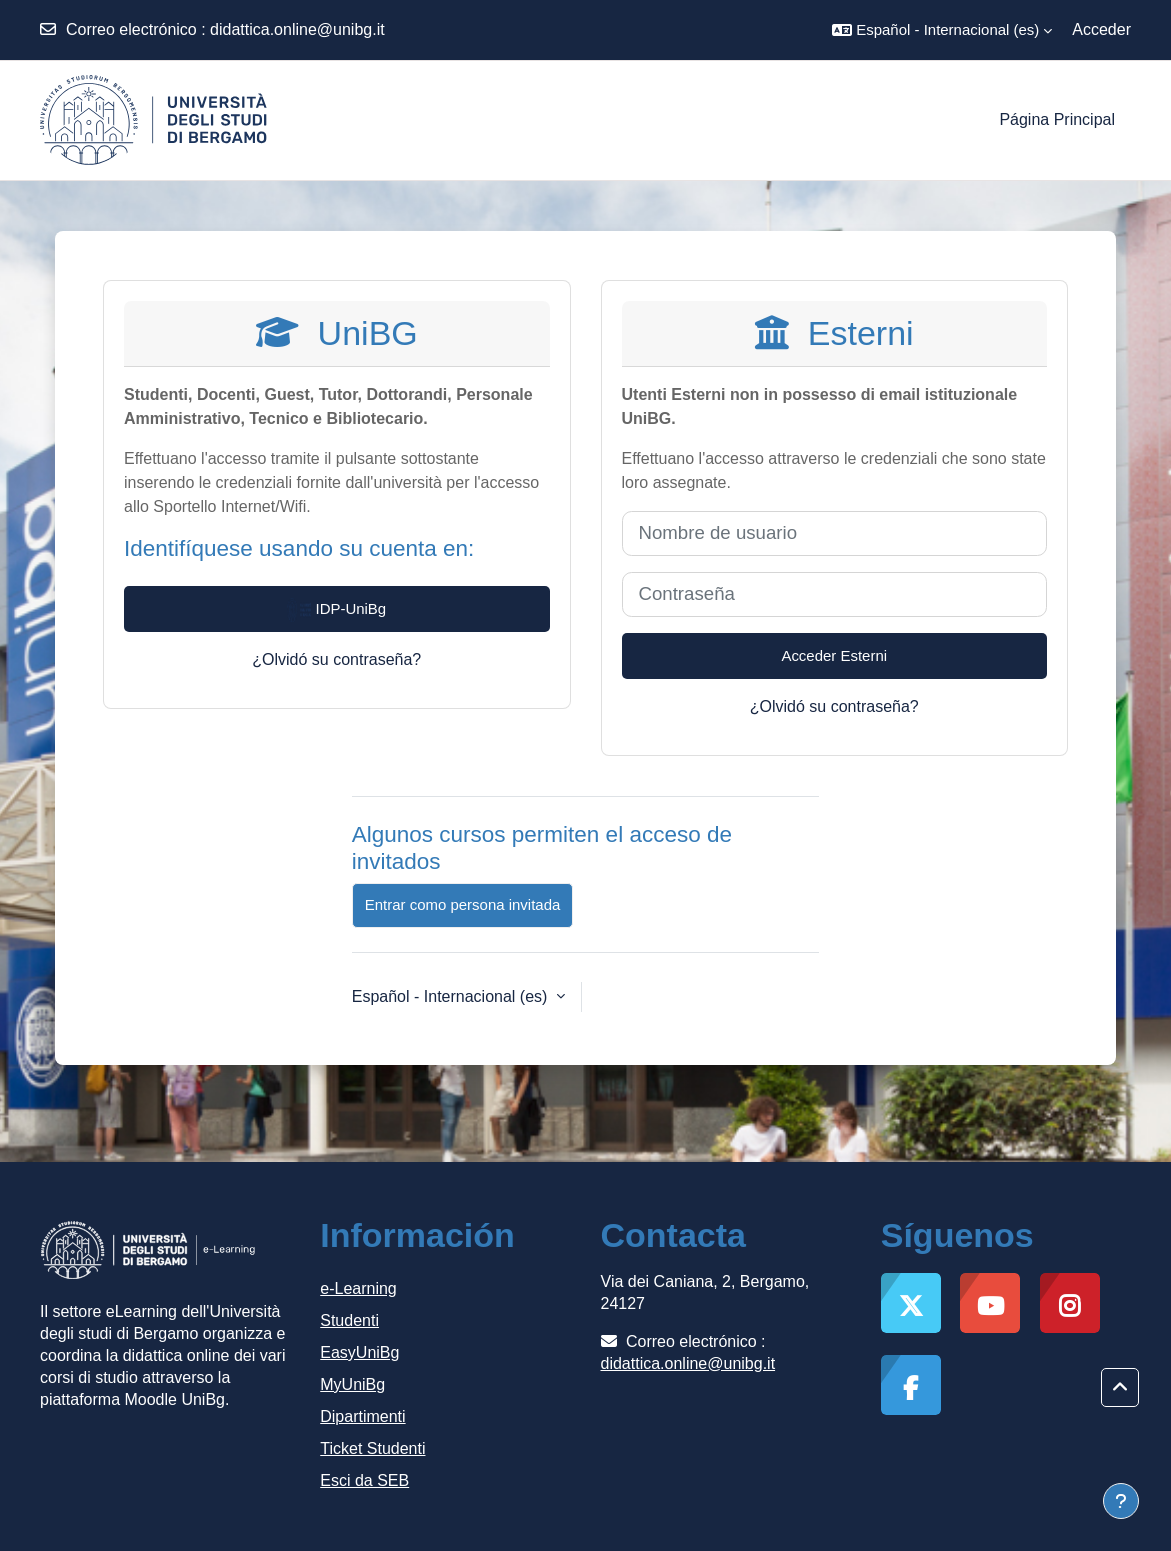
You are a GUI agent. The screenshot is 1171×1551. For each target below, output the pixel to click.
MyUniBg (352, 1384)
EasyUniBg (359, 1352)
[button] (942, 30)
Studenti (349, 1320)
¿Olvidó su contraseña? (336, 659)
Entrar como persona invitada (463, 904)
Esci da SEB (364, 1480)
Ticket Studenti (372, 1448)
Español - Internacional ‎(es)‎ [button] (452, 996)
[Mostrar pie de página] (1121, 1501)
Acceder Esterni (834, 655)
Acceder (1101, 29)
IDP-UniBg (336, 610)
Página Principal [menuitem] (1057, 119)
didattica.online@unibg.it (297, 29)
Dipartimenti (362, 1416)
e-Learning (358, 1288)
